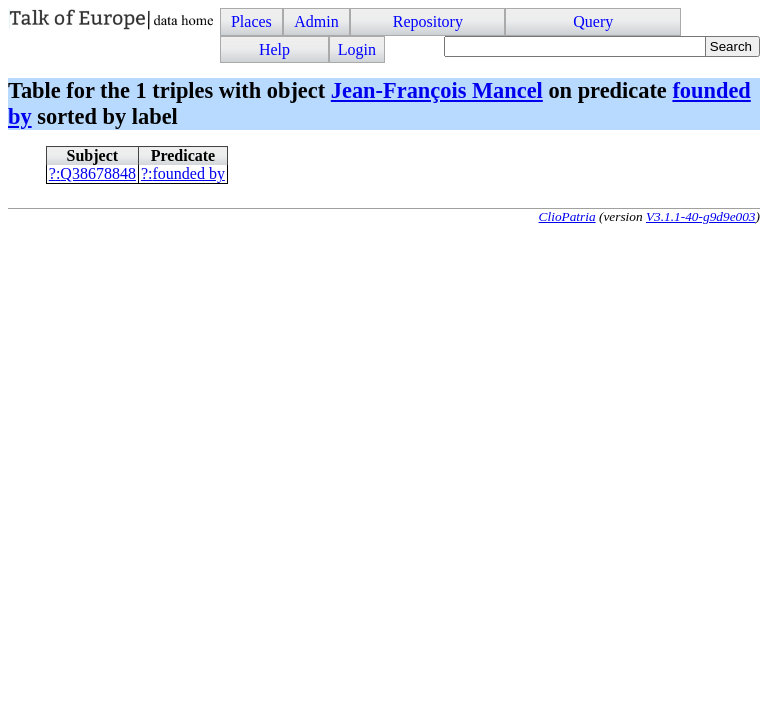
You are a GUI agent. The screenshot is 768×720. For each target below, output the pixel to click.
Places (251, 21)
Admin (316, 21)
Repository (428, 21)
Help (274, 49)
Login (357, 49)
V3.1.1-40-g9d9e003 (701, 216)
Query (593, 21)
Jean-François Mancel (437, 90)
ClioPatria (567, 216)
